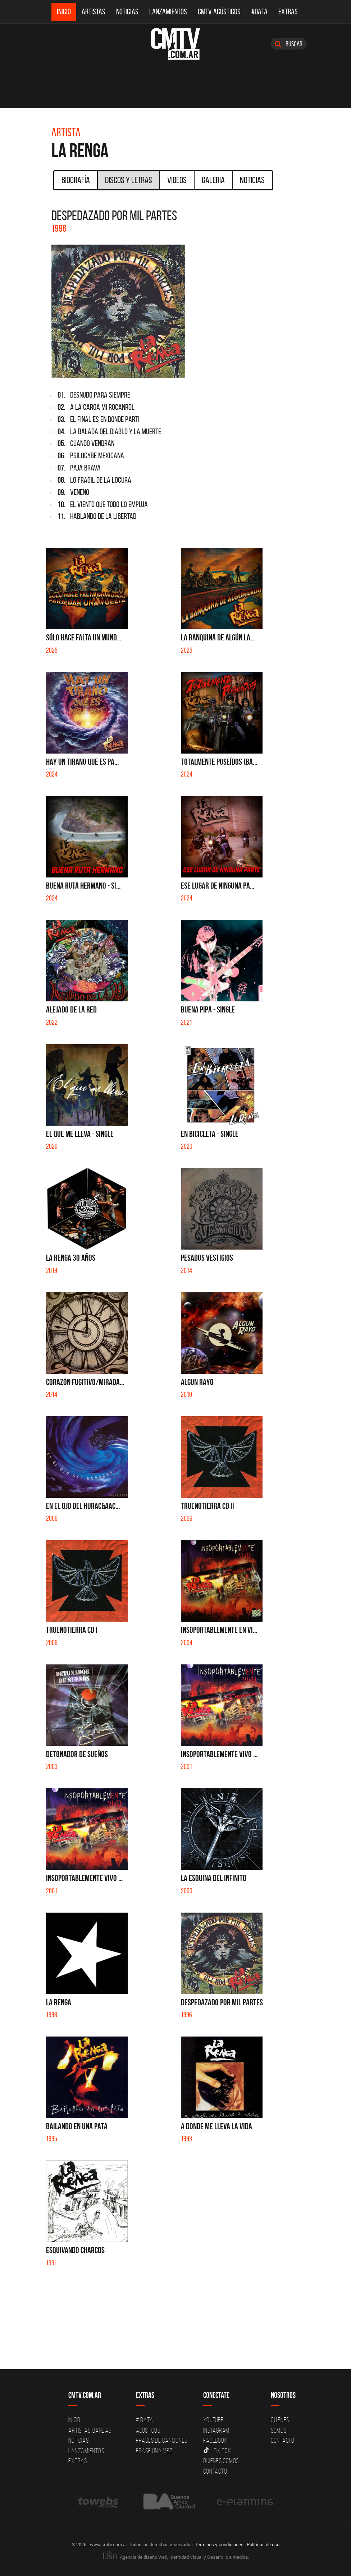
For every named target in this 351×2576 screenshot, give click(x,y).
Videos (177, 180)
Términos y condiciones (219, 2544)
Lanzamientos (168, 11)
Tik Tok (217, 2451)
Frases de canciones (161, 2440)
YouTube (213, 2420)
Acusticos (148, 2430)
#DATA (259, 11)
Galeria (213, 180)
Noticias (127, 11)
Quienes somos (221, 2461)
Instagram (216, 2430)
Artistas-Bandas (89, 2430)
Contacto (215, 2471)
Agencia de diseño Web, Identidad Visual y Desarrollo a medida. (175, 2557)
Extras (288, 11)
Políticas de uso (263, 2544)
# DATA (144, 2420)
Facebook (215, 2440)
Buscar (288, 44)
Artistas (93, 11)
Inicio (64, 11)
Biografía (75, 180)
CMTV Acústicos (219, 11)
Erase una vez (154, 2451)
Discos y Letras (128, 180)
